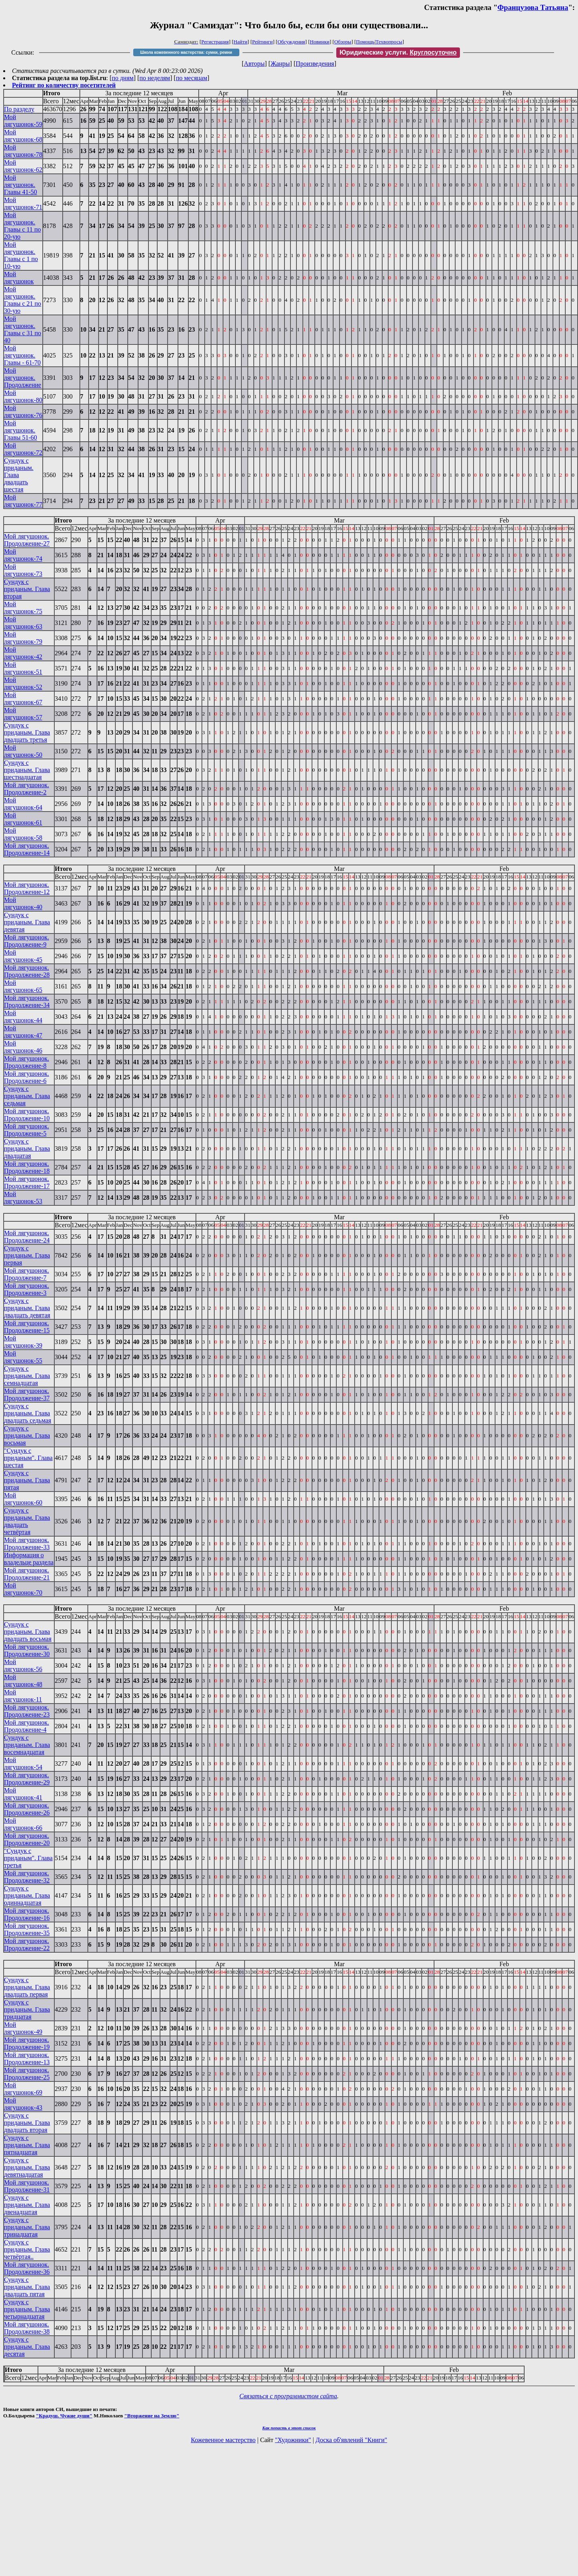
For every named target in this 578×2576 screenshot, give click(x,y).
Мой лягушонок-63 (23, 623)
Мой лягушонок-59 (23, 121)
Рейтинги (262, 42)
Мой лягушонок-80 (23, 396)
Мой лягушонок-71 (23, 203)
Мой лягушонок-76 (23, 412)
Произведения (315, 63)
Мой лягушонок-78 (23, 151)
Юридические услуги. (398, 52)
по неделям (155, 78)
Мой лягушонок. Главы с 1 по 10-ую (21, 255)
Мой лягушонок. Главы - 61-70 (22, 355)
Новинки (319, 42)
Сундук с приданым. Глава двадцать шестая (19, 475)
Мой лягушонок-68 (23, 136)
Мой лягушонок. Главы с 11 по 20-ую (22, 226)
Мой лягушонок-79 (23, 638)
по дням (123, 78)
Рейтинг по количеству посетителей (64, 85)
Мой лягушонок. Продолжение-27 (27, 540)
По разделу (19, 109)
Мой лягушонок (19, 278)
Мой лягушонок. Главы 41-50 (20, 184)
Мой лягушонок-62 (23, 166)
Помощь (365, 42)
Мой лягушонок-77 (23, 501)
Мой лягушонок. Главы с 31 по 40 (22, 329)
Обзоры (342, 42)
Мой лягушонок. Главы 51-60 (20, 430)
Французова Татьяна (532, 7)
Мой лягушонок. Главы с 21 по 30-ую (22, 300)
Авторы (254, 63)
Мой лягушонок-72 (23, 449)
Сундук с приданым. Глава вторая (27, 588)
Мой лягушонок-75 (23, 608)
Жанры (280, 63)
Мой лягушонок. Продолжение (22, 377)
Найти (240, 42)
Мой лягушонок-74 (23, 555)
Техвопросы (389, 42)
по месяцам (191, 78)
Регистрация (215, 42)
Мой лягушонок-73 (23, 570)
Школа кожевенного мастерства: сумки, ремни (186, 52)
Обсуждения (291, 42)
